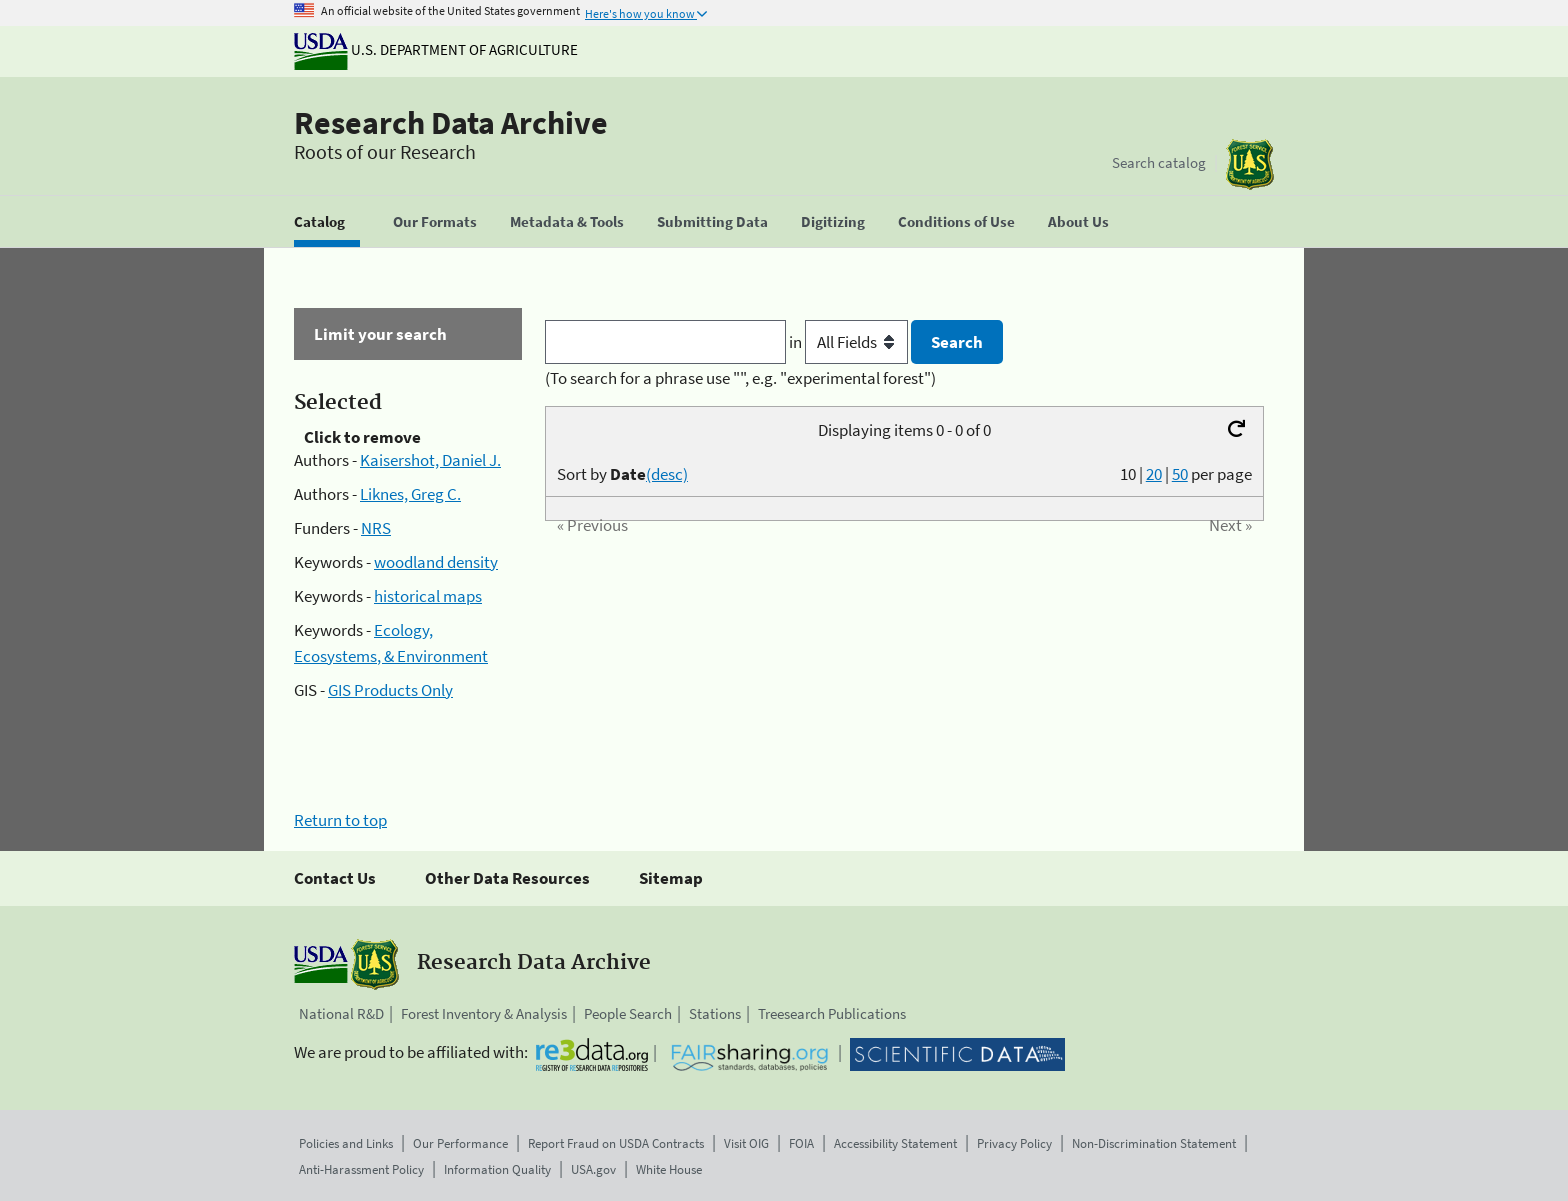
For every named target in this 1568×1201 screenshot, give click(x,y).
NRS (376, 528)
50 (1180, 474)
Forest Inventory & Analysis (484, 1013)
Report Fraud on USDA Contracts (616, 1143)
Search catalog (1159, 162)
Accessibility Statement (895, 1143)
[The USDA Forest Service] (1250, 164)
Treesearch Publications (832, 1013)
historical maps (428, 596)
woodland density (436, 562)
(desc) (667, 474)
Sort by (622, 474)
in (850, 342)
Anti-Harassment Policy (361, 1169)
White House (669, 1169)
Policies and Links (346, 1143)
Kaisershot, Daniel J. (430, 460)
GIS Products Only (390, 690)
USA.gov (593, 1169)
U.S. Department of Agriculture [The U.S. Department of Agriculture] (436, 49)
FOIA (801, 1143)
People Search (628, 1013)
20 (1154, 474)
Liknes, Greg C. (410, 494)
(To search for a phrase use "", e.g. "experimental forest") (740, 378)
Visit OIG (746, 1143)
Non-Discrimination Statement (1154, 1143)
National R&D (341, 1013)
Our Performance (460, 1143)
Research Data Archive (451, 123)
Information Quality (497, 1169)
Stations (715, 1013)
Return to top (340, 820)
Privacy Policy (1014, 1143)
